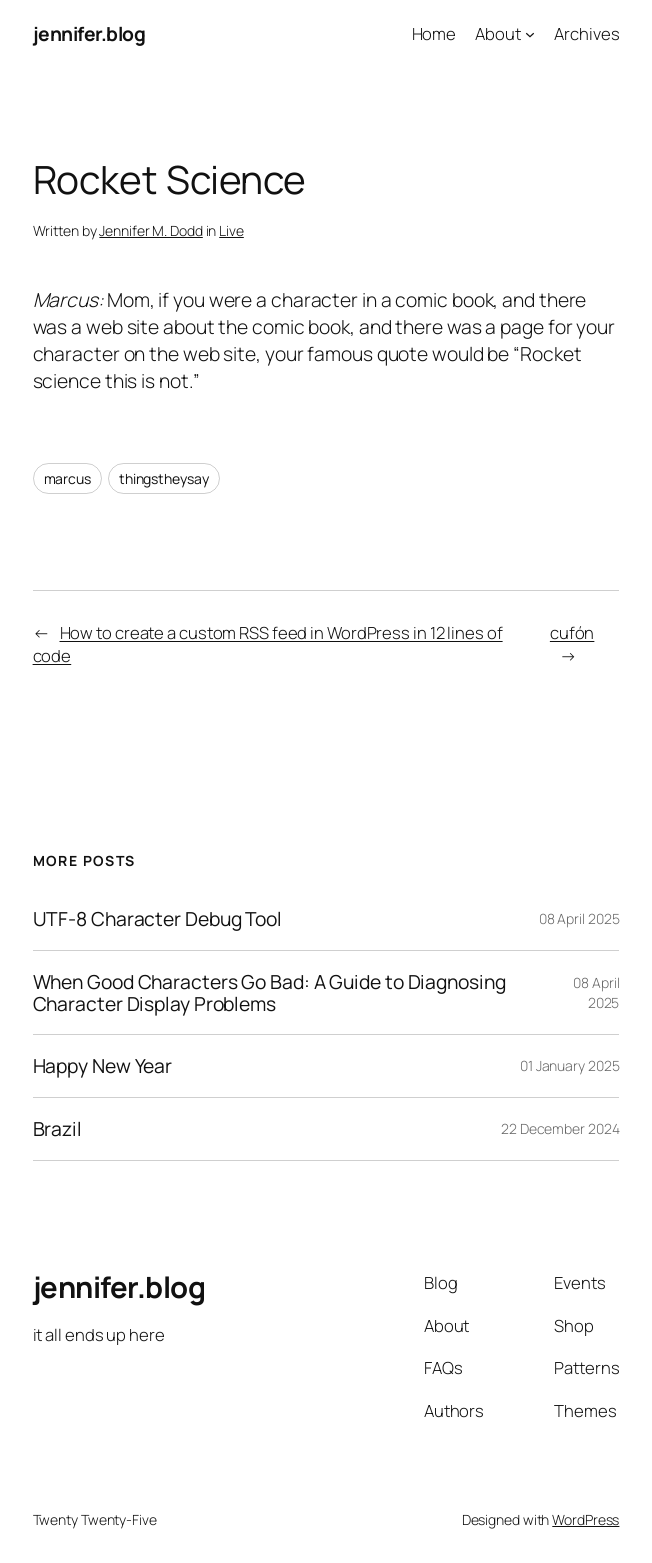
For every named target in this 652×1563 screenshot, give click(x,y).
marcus (67, 478)
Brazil (57, 1129)
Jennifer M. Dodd (150, 230)
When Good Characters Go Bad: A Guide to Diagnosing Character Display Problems (269, 992)
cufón (572, 632)
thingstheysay (164, 478)
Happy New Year (103, 1066)
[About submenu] (530, 34)
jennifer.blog (89, 33)
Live (231, 230)
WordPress (585, 1519)
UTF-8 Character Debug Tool (157, 919)
